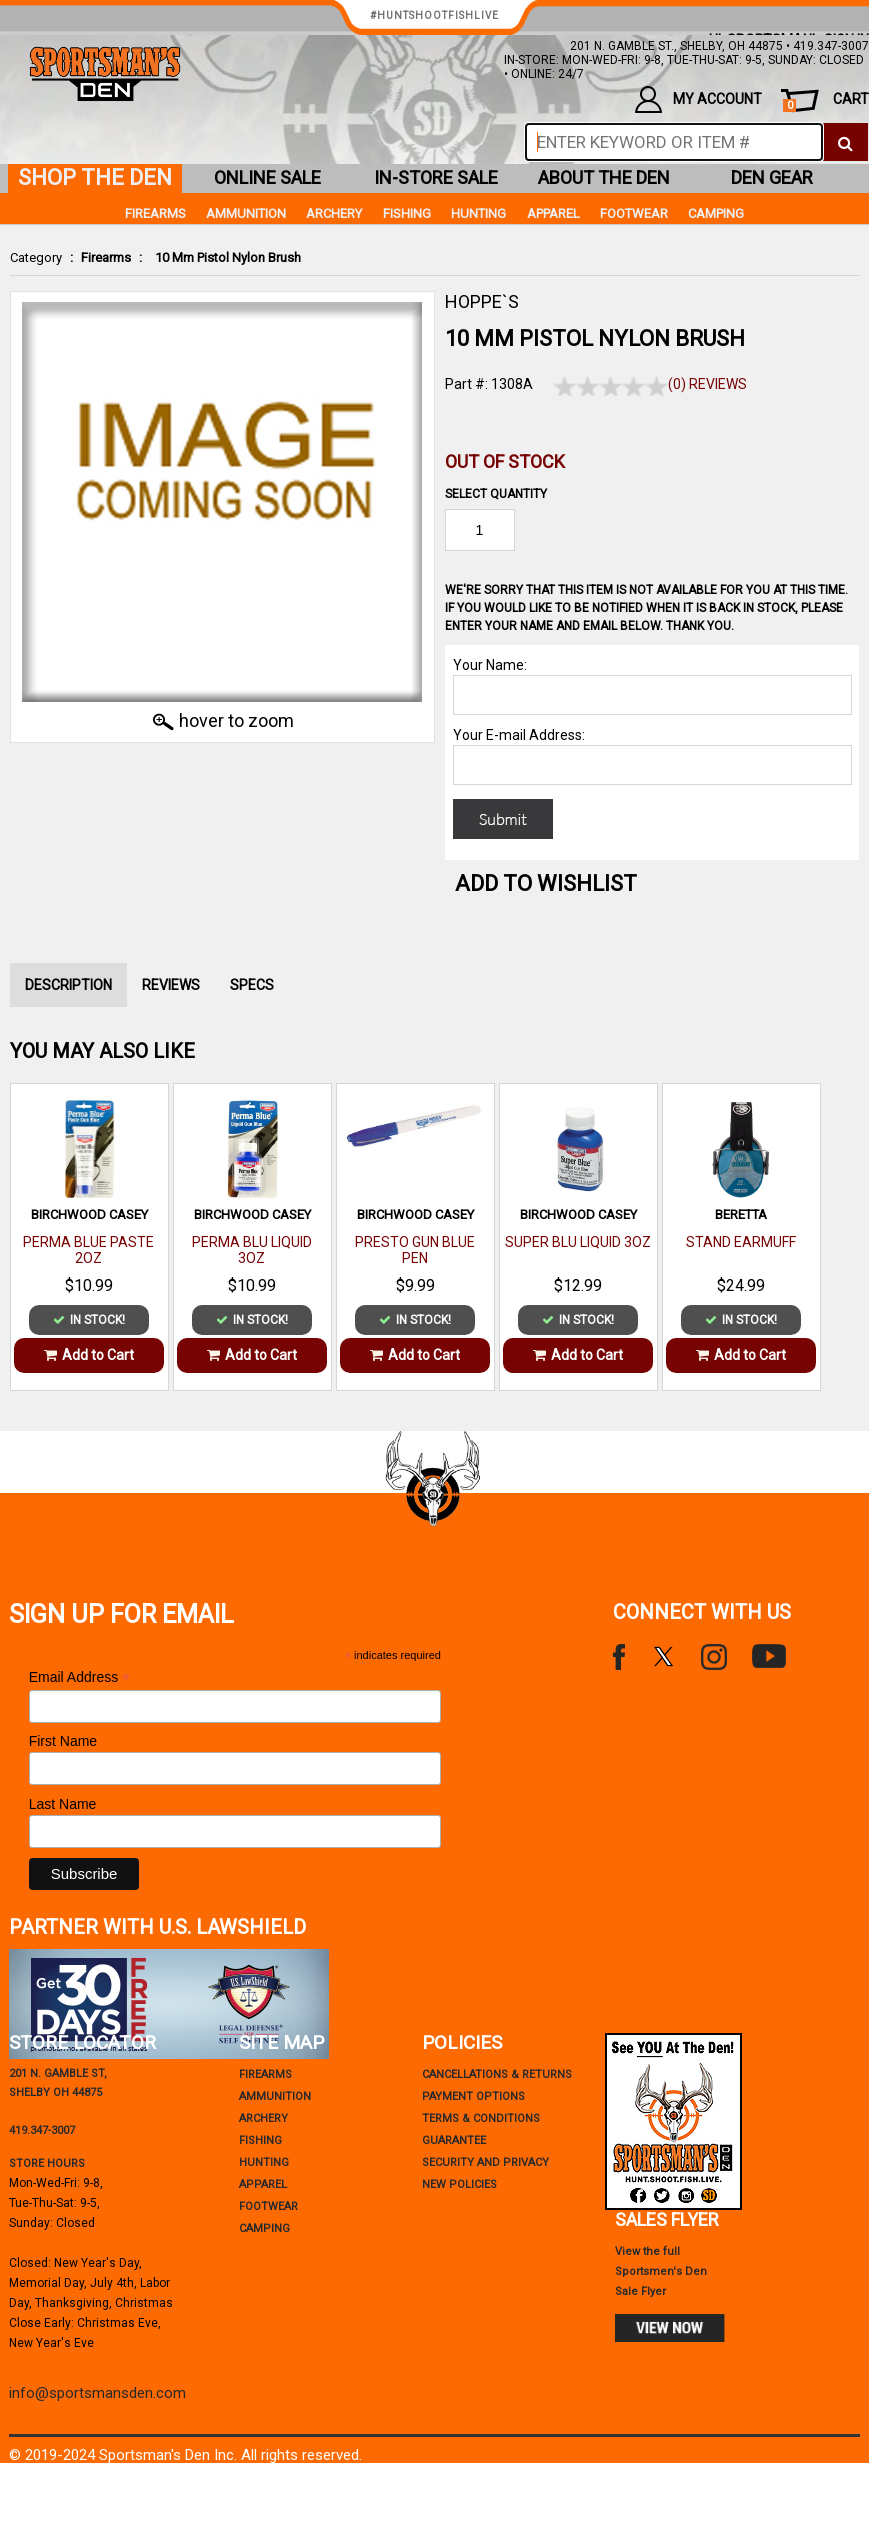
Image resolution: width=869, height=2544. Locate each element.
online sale (267, 177)
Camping (716, 213)
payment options (473, 2096)
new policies (459, 2184)
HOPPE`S (482, 301)
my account (698, 99)
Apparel (553, 213)
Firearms (106, 257)
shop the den (95, 177)
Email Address (80, 1677)
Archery (334, 213)
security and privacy (485, 2162)
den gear (772, 177)
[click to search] (845, 142)
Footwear (634, 213)
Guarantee (454, 2140)
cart (826, 101)
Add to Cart (89, 1355)
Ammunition (246, 213)
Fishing (407, 213)
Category (36, 257)
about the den (604, 177)
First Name (63, 1741)
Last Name (63, 1804)
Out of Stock (505, 461)
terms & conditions (481, 2118)
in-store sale (436, 177)
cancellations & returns (497, 2074)
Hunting (478, 213)
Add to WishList (546, 883)
